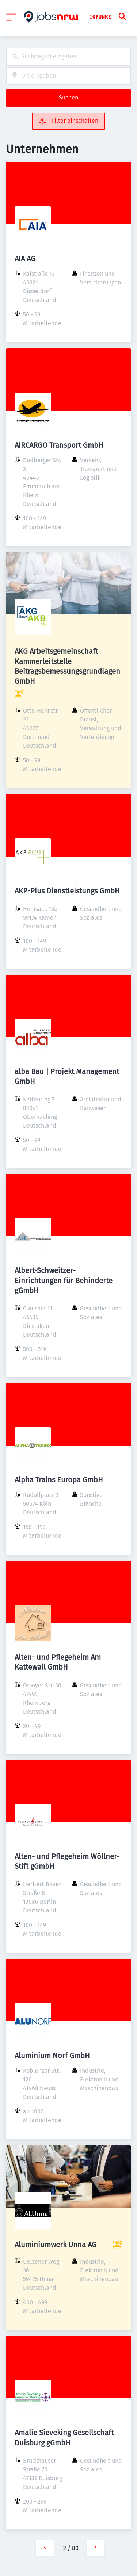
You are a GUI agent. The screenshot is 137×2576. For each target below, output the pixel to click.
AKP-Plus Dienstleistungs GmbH (67, 890)
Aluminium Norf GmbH (52, 2055)
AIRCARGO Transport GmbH (59, 445)
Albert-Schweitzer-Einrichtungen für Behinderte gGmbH (64, 1280)
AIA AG (25, 258)
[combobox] (68, 57)
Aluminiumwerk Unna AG (55, 2244)
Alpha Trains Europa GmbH (59, 1479)
